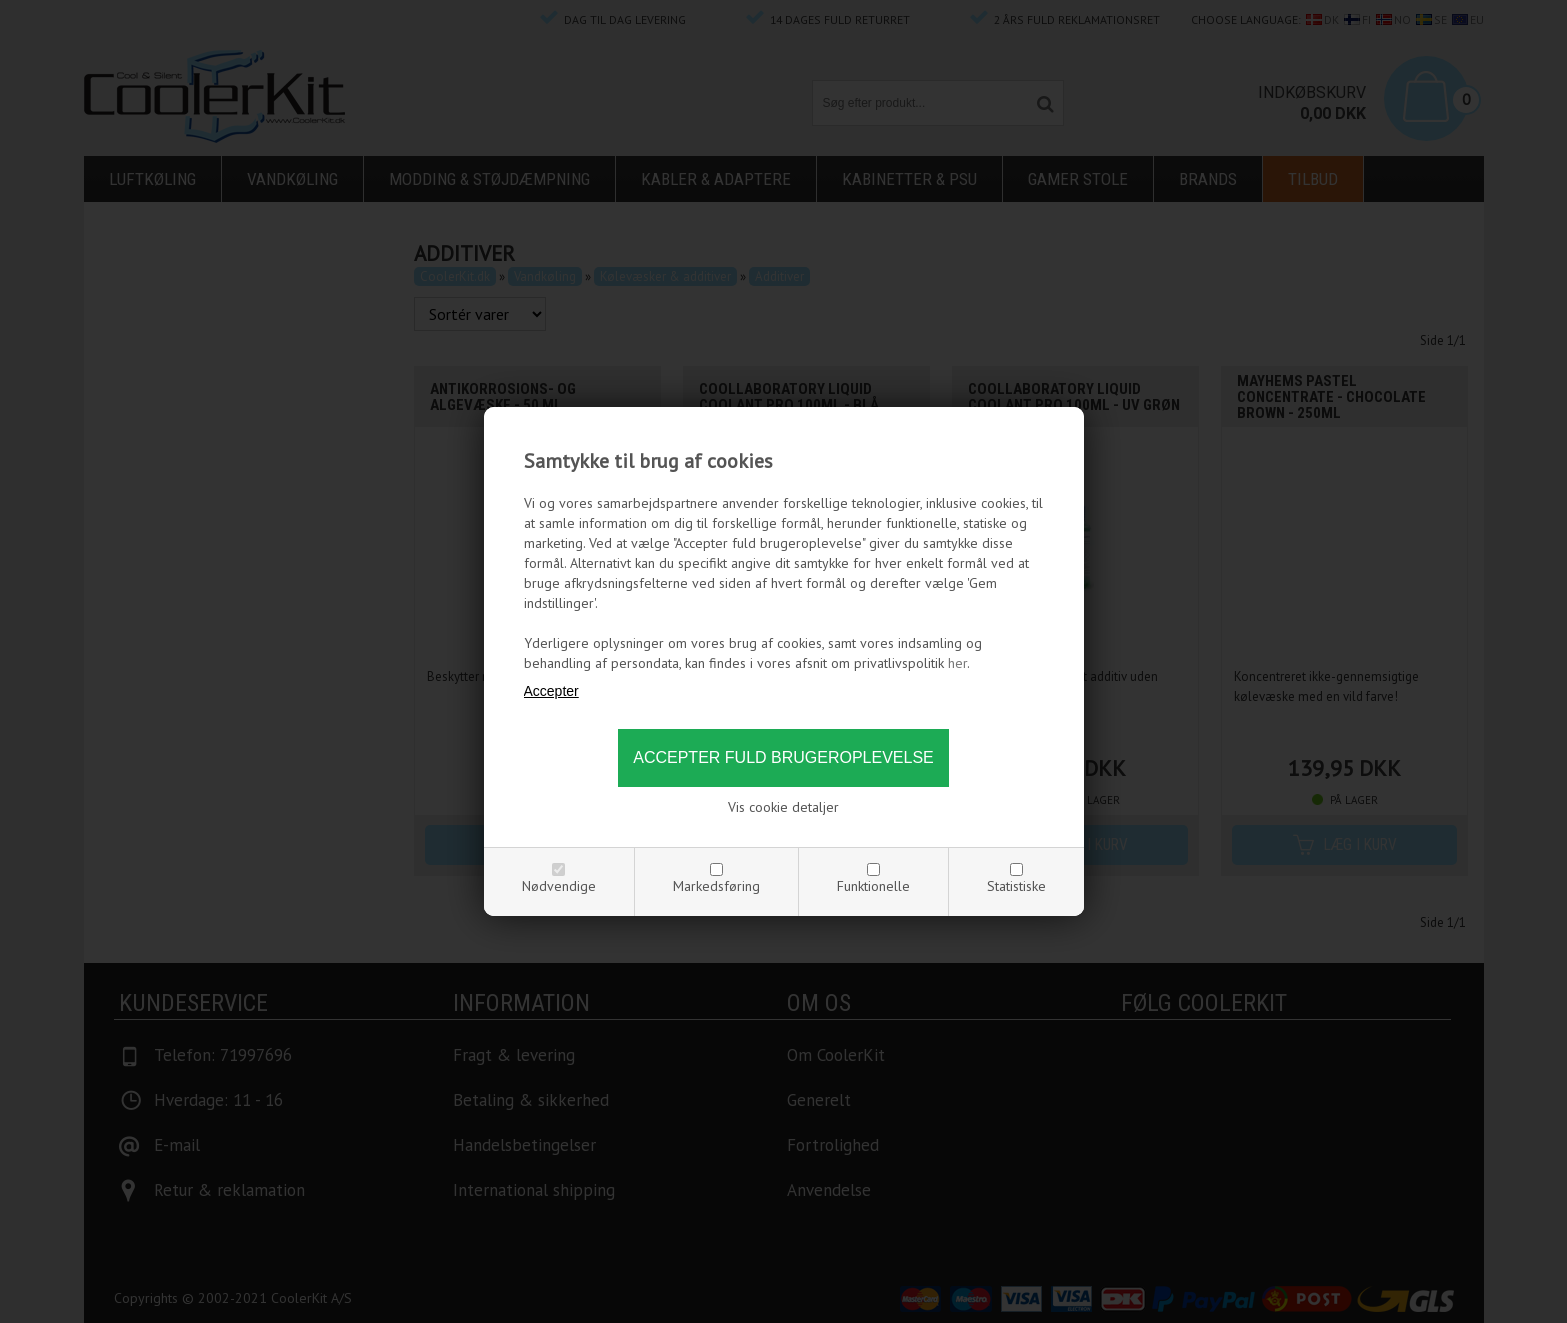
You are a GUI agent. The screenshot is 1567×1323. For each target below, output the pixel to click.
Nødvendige (559, 886)
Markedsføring (716, 886)
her (957, 663)
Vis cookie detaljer (783, 807)
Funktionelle (873, 886)
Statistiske (1016, 886)
